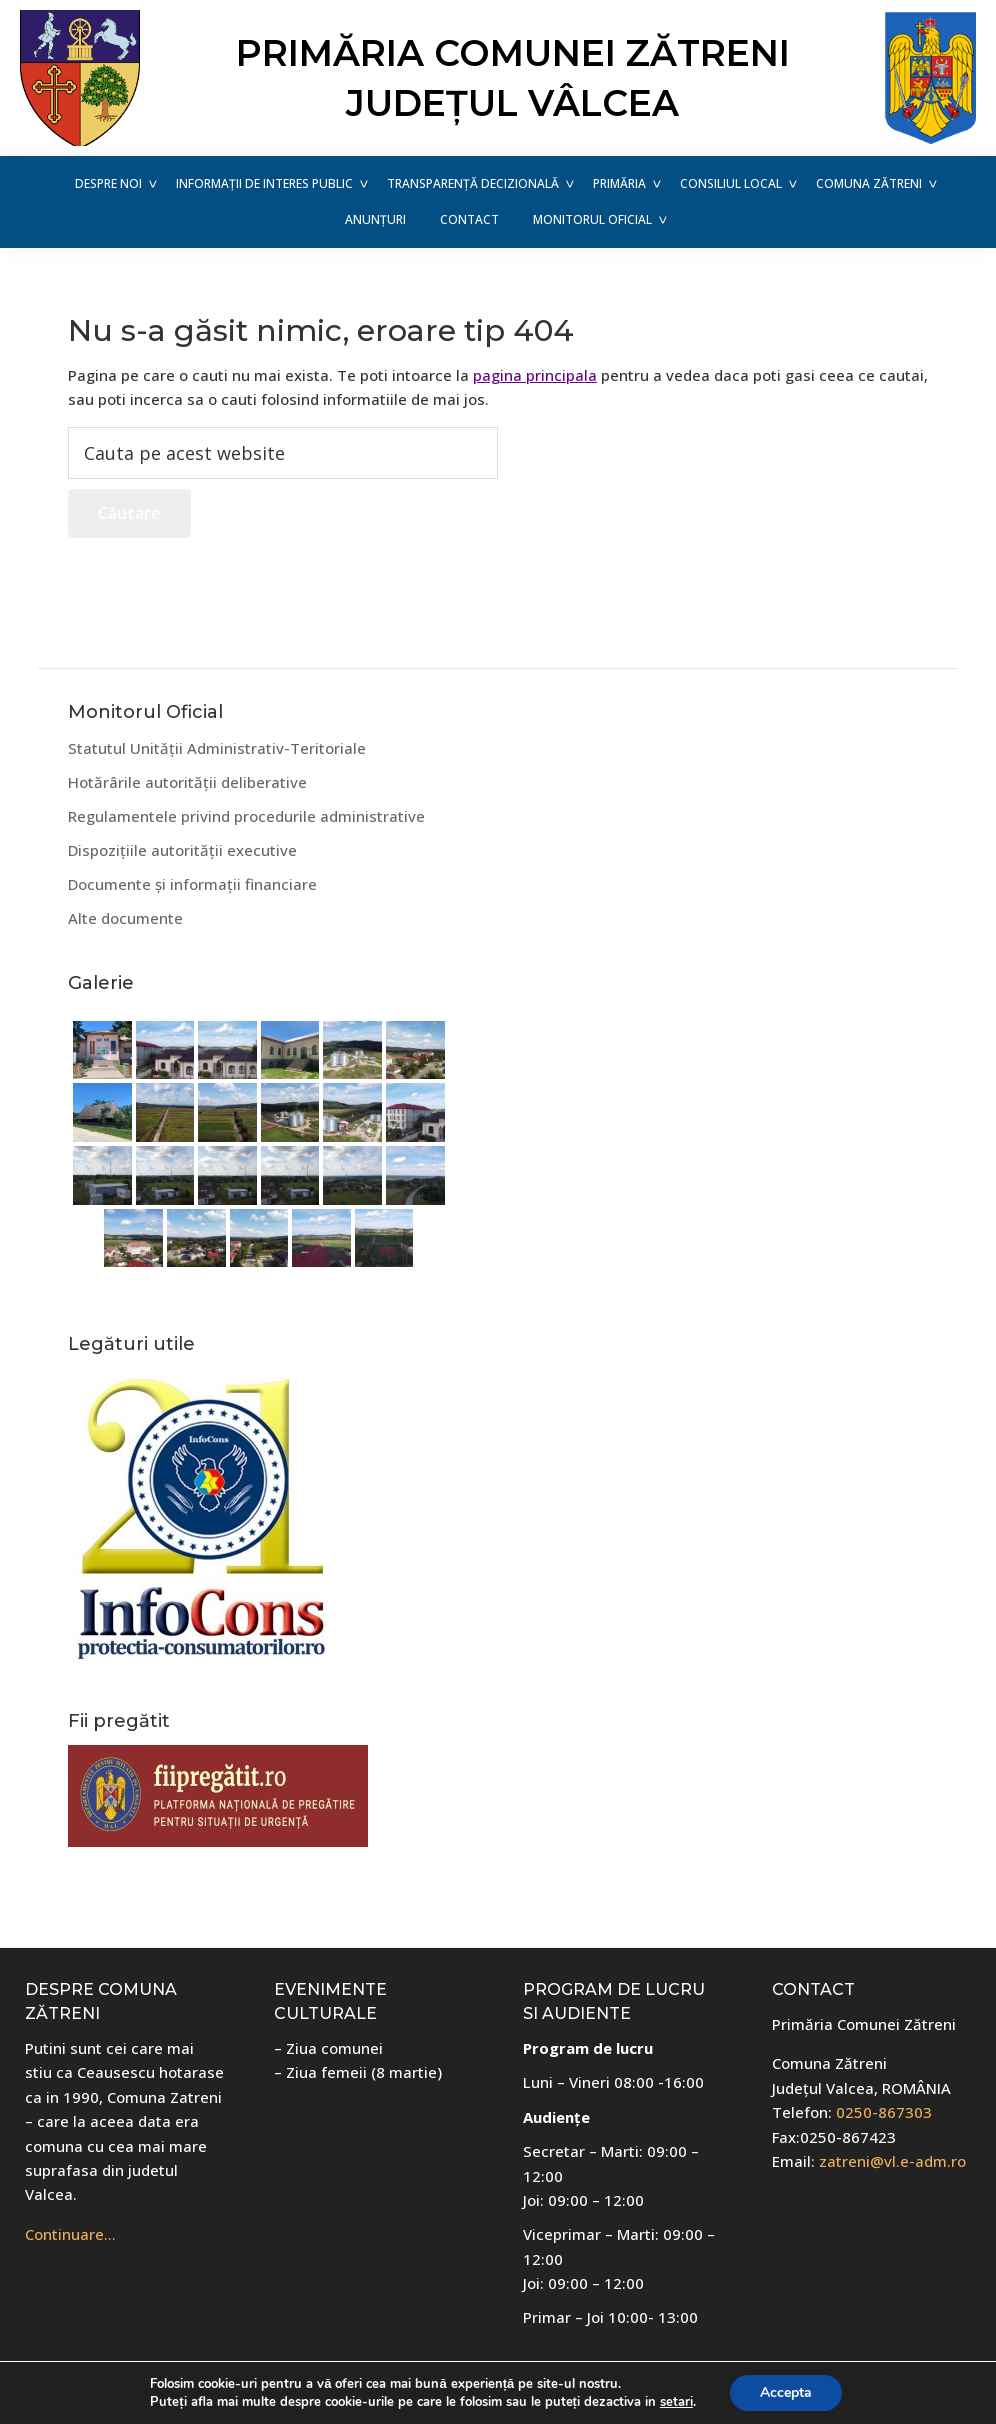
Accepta (786, 2392)
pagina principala (535, 375)
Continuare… (70, 2234)
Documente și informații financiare (192, 884)
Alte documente (125, 918)
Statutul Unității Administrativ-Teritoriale (217, 748)
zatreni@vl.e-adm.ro (892, 2161)
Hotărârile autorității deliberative (187, 782)
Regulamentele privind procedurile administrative (246, 816)
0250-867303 (884, 2112)
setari (676, 2402)
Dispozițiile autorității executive (182, 850)
